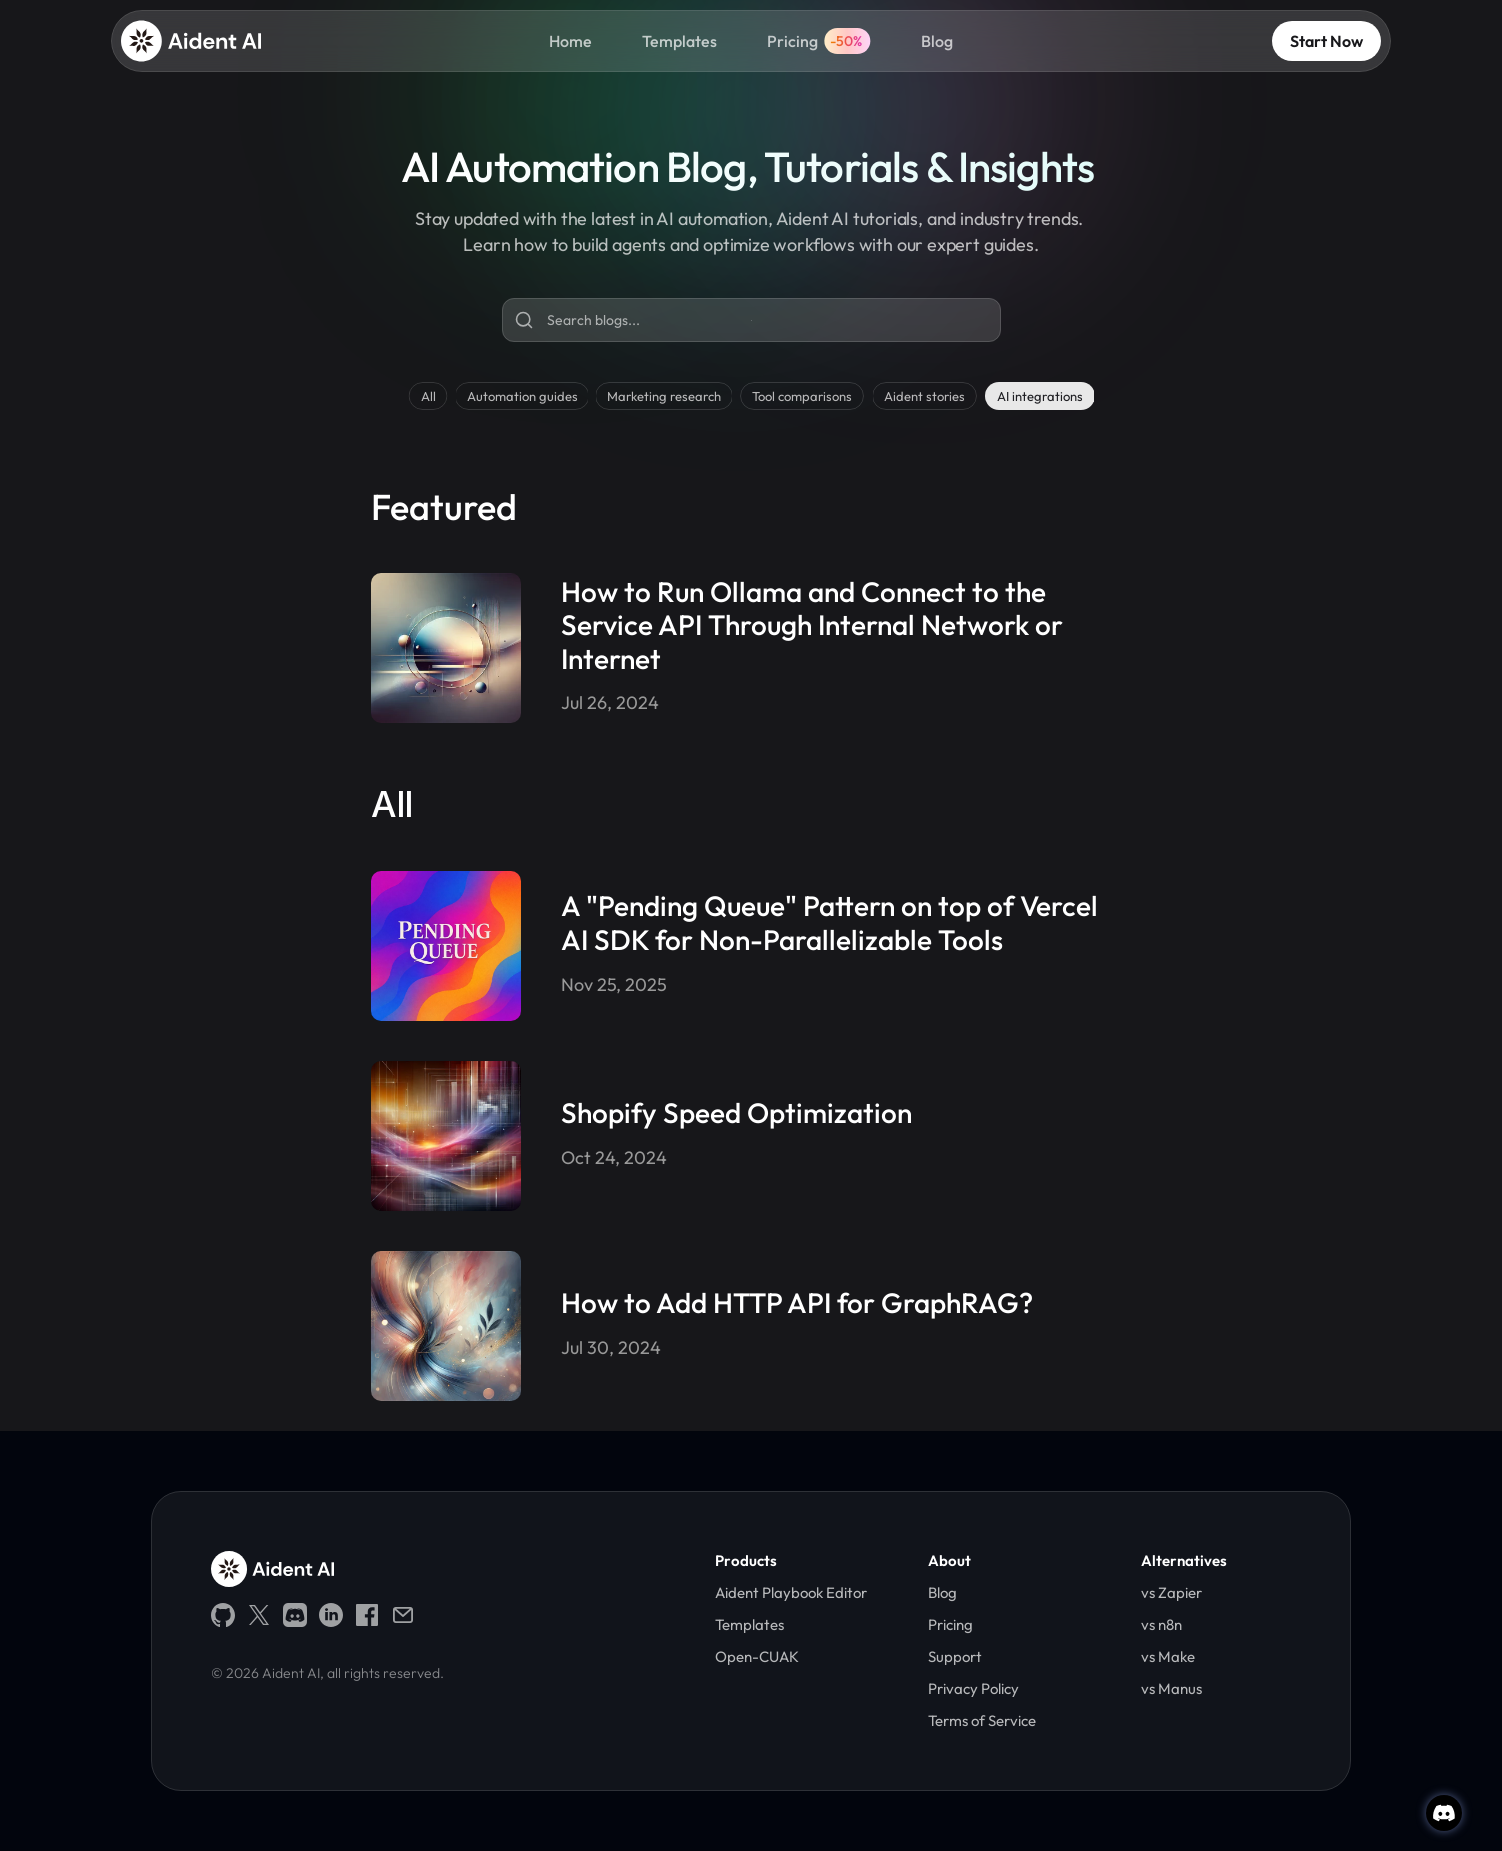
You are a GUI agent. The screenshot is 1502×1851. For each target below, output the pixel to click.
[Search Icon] (751, 320)
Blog (937, 41)
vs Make (1168, 1656)
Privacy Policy (973, 1688)
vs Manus (1171, 1688)
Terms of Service (983, 1720)
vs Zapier (1171, 1592)
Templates (679, 41)
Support (955, 1656)
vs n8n (1161, 1624)
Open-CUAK (757, 1656)
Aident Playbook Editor (791, 1592)
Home (570, 41)
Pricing (792, 41)
